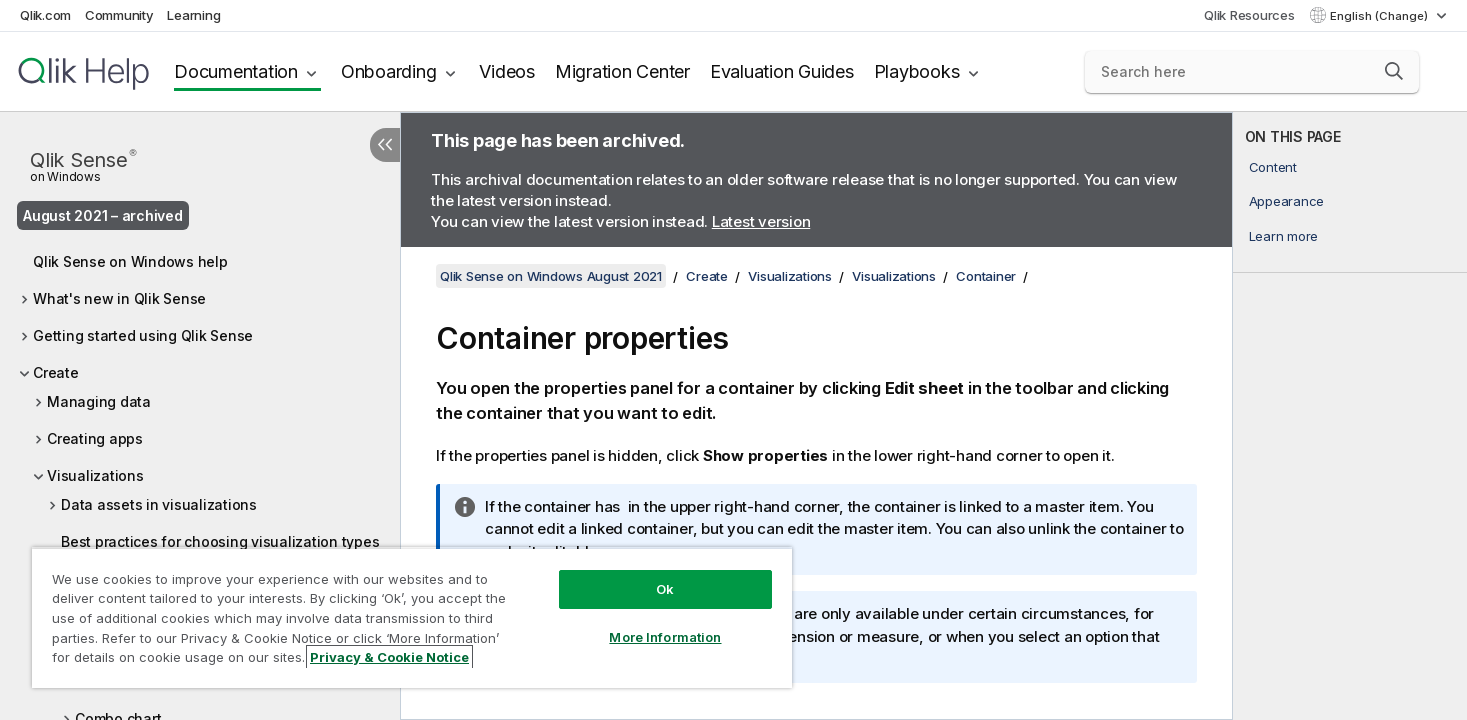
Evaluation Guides (782, 71)
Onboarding (389, 71)
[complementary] (1350, 416)
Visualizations (95, 475)
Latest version (761, 221)
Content (1273, 167)
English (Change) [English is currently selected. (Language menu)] (1380, 16)
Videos (507, 71)
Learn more (1284, 236)
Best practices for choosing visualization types (220, 541)
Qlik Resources (1249, 15)
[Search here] (1252, 72)
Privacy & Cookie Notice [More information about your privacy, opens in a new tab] (389, 657)
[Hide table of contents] (385, 145)
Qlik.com (45, 15)
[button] (1394, 71)
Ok (665, 589)
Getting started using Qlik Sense (143, 335)
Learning (193, 15)
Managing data (99, 401)
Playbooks (917, 71)
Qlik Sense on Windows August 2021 (551, 276)
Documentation (236, 71)
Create (56, 372)
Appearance (1287, 201)
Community (119, 15)
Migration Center (622, 71)
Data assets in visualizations (159, 504)
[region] (412, 617)
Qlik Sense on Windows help (130, 261)
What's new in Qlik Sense (119, 298)
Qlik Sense (83, 164)
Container (986, 276)
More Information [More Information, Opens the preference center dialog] (665, 637)
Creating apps (95, 438)
